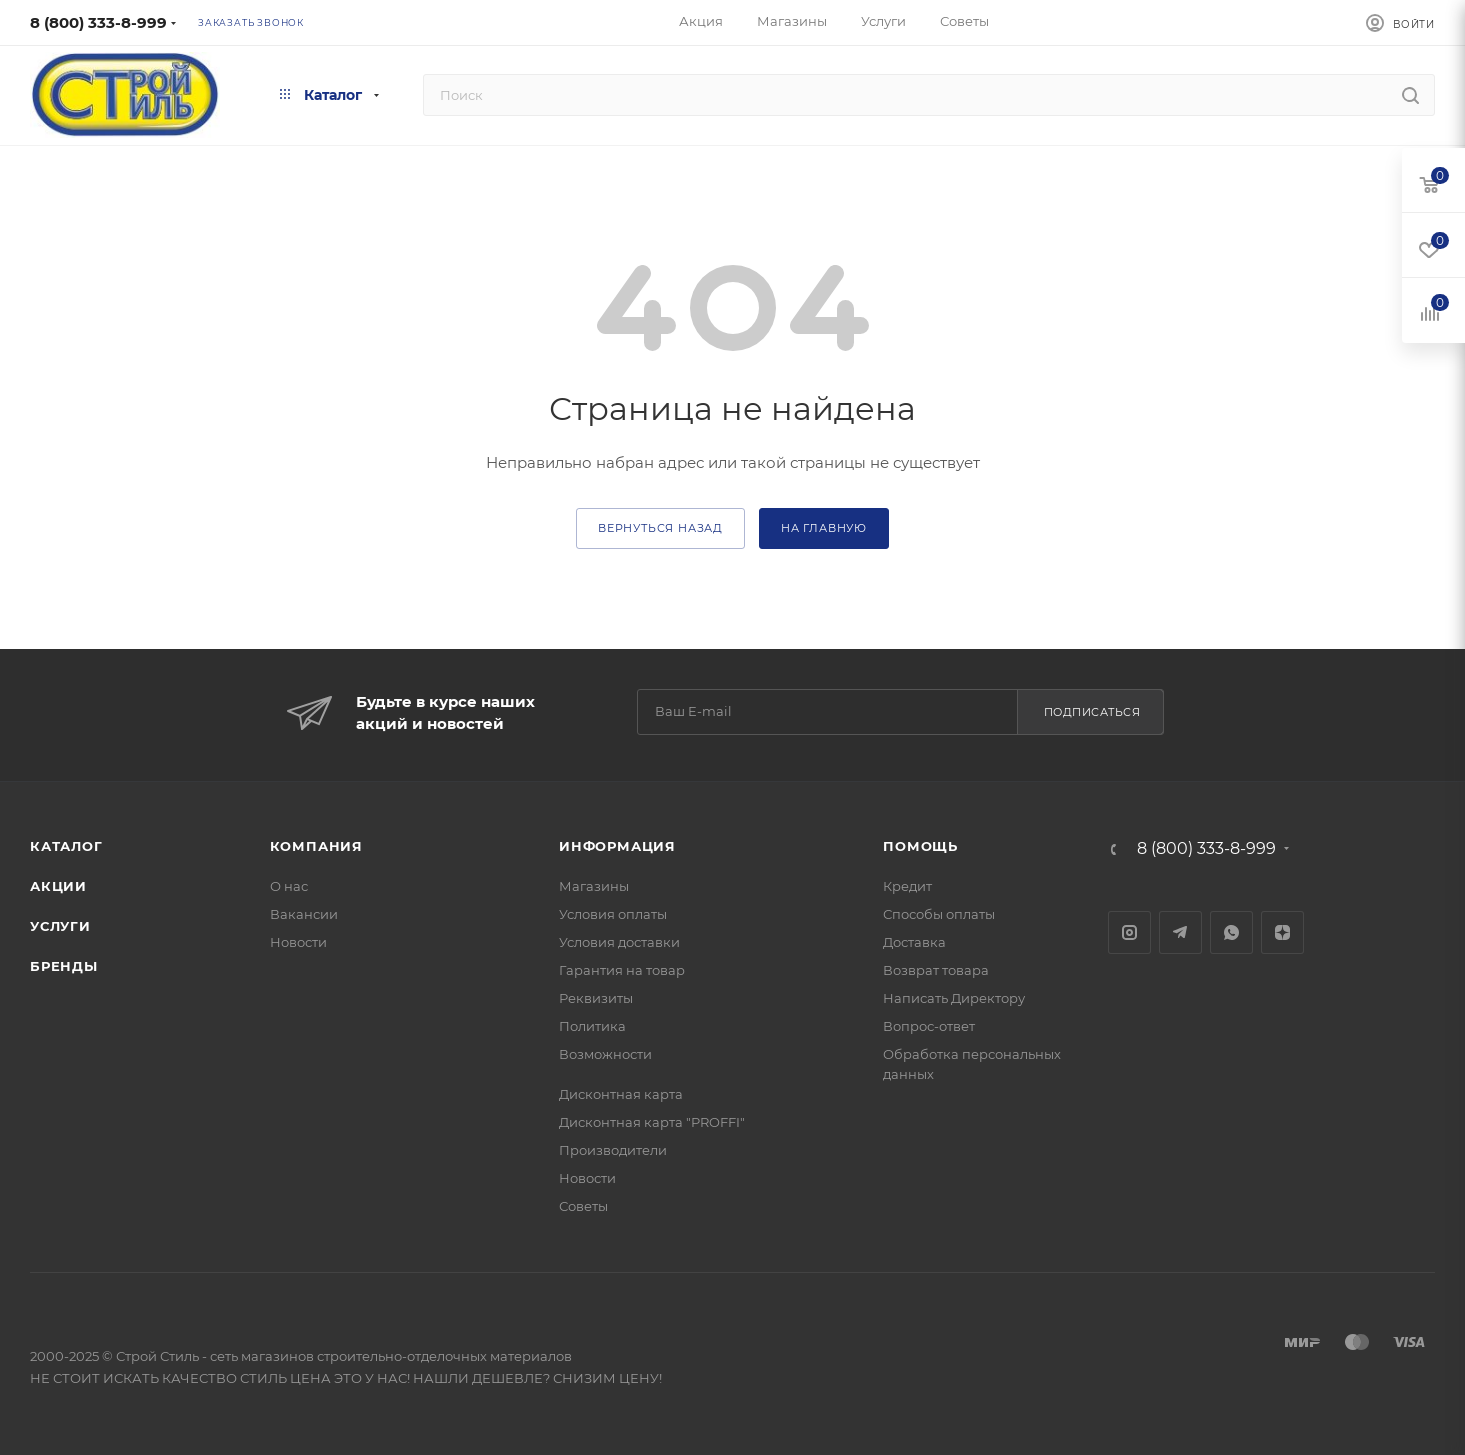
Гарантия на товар (622, 970)
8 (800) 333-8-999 (98, 22)
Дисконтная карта (621, 1094)
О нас (289, 886)
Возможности (605, 1054)
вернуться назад (660, 528)
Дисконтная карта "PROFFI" (652, 1122)
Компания (316, 846)
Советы (583, 1206)
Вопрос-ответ (929, 1026)
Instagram (1129, 932)
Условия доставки (619, 942)
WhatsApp (1231, 932)
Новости (298, 942)
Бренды (64, 966)
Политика (592, 1026)
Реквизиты (596, 998)
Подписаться (1092, 712)
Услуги (60, 926)
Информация (617, 846)
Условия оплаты (613, 914)
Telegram (1180, 932)
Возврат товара (936, 970)
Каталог (66, 846)
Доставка (914, 942)
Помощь (920, 846)
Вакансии (304, 914)
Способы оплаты (939, 914)
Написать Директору (954, 998)
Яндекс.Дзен (1282, 932)
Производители (613, 1150)
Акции (58, 886)
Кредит (907, 886)
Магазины (594, 886)
